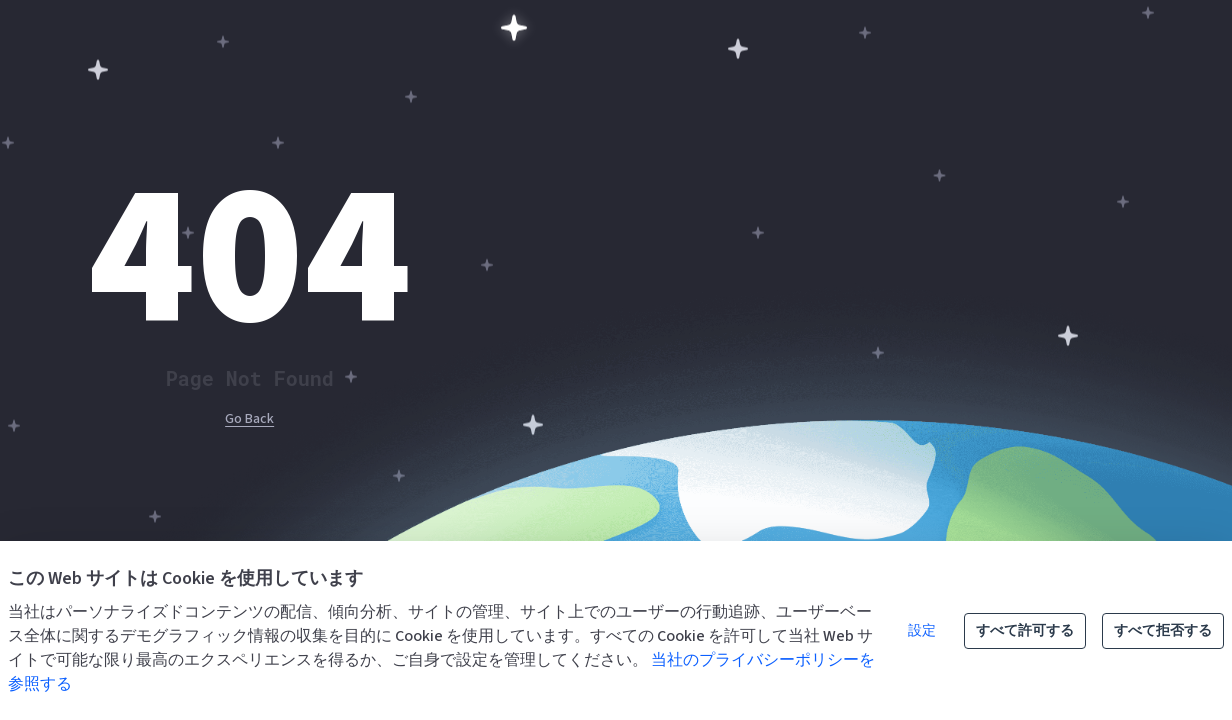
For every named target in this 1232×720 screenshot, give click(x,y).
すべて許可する (1025, 631)
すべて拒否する (1163, 631)
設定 (922, 631)
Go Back (249, 419)
